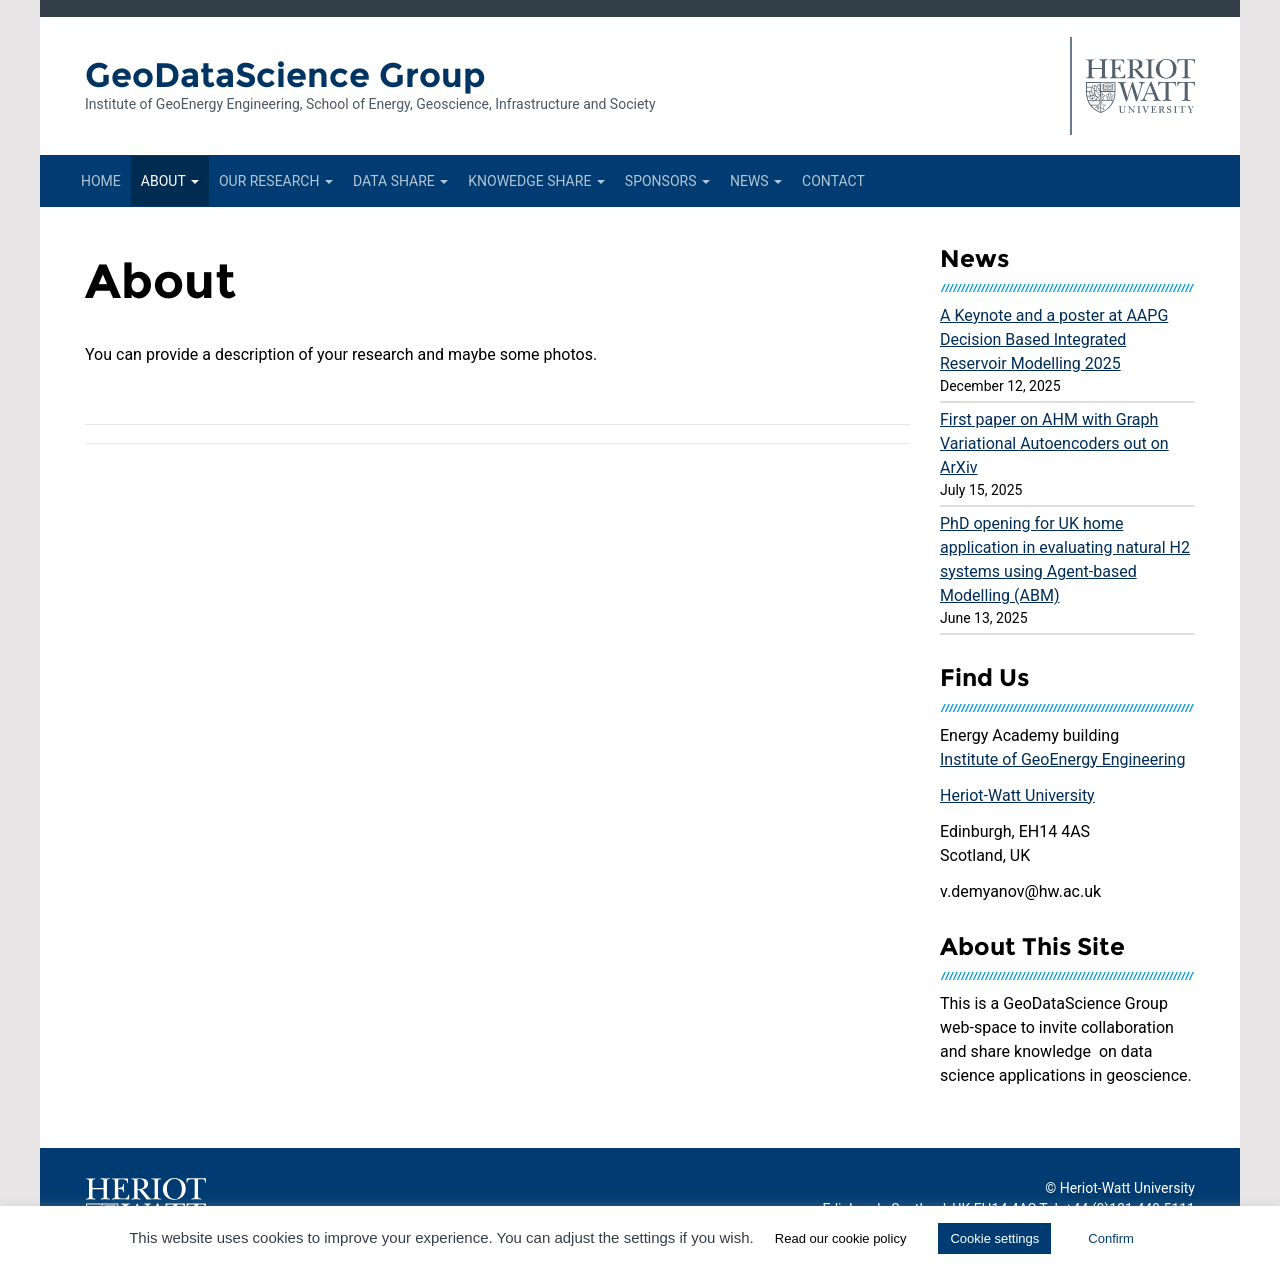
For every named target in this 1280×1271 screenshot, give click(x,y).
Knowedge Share (536, 181)
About (170, 181)
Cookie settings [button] (994, 1238)
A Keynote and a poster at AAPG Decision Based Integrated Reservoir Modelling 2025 (1054, 339)
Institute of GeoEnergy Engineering (1062, 759)
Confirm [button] (1111, 1238)
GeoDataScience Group (285, 75)
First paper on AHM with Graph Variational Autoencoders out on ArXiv (1054, 443)
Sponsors (667, 181)
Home (101, 181)
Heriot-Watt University (1017, 795)
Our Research (276, 181)
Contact (833, 181)
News (756, 181)
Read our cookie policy (841, 1238)
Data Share (400, 181)
